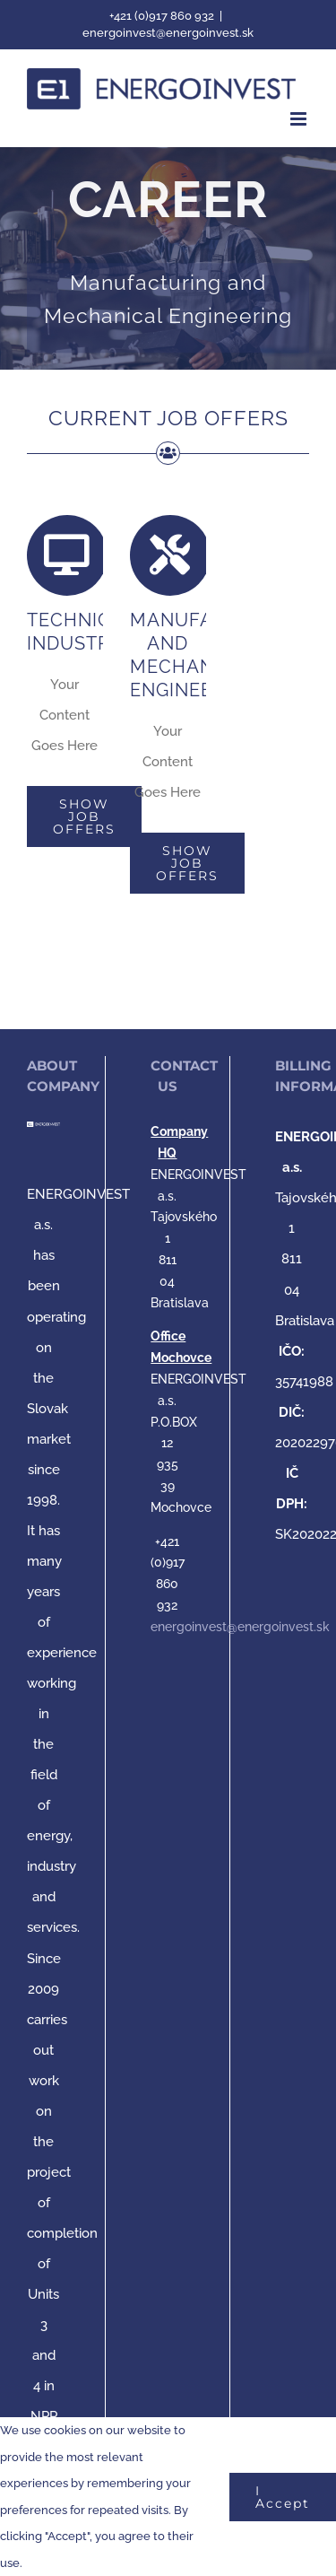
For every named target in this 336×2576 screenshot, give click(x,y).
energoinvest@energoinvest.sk (168, 32)
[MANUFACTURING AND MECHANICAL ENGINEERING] (168, 259)
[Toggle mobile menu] (299, 118)
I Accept (282, 2497)
